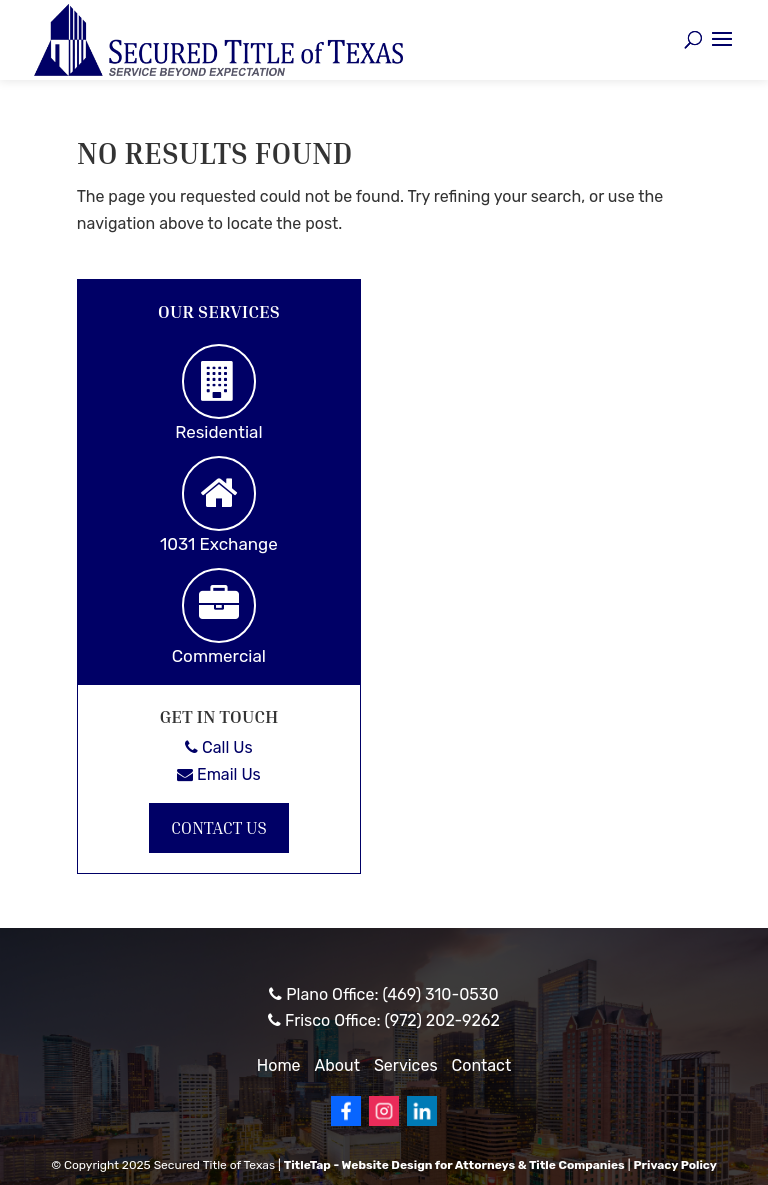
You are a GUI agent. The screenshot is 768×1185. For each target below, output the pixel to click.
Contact (482, 1065)
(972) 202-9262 (442, 1020)
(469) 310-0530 (440, 994)
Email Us (219, 774)
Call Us (218, 747)
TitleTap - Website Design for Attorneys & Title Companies (454, 1165)
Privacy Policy (674, 1165)
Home (279, 1065)
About (337, 1065)
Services (406, 1065)
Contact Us (219, 827)
